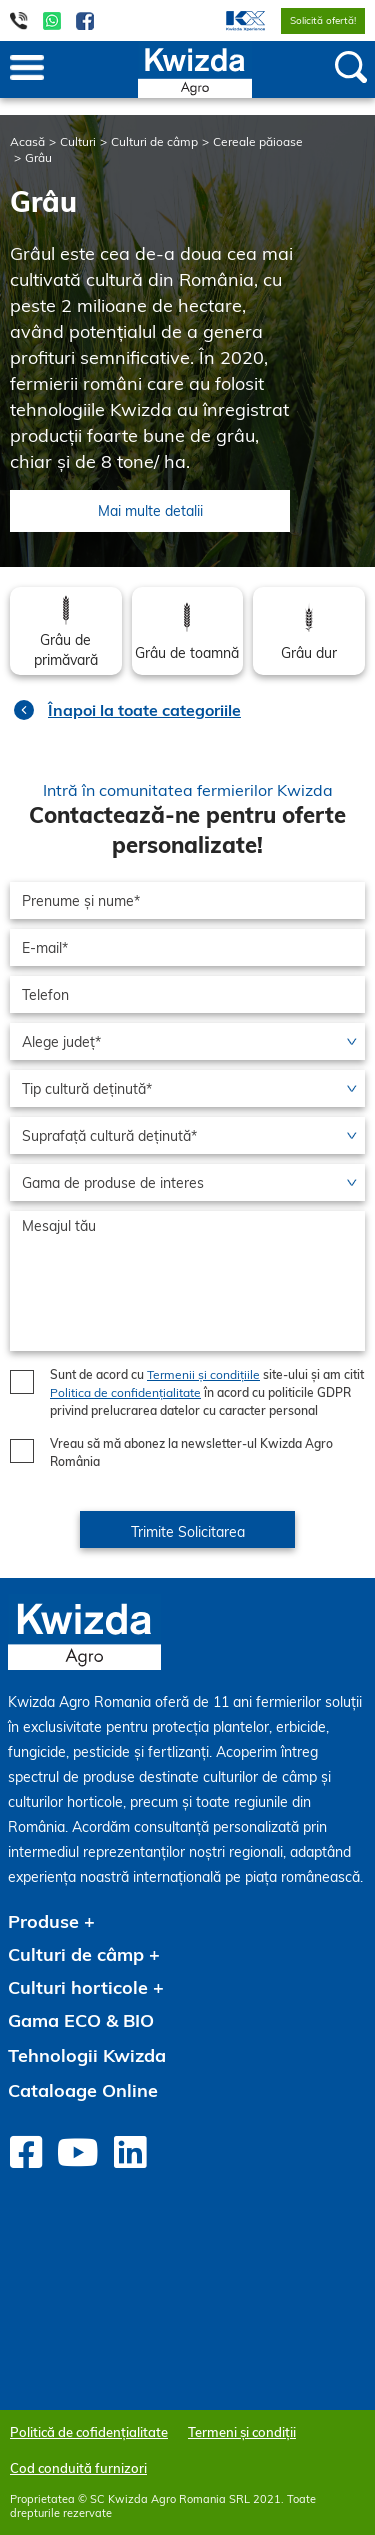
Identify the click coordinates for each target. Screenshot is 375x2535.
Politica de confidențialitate (125, 1392)
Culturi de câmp (154, 141)
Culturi (78, 141)
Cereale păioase (258, 141)
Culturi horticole (78, 1987)
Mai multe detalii (150, 511)
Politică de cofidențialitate (89, 2432)
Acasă (27, 141)
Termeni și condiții (242, 2432)
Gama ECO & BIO (81, 2020)
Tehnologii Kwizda (87, 2055)
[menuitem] (233, 21)
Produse (43, 1921)
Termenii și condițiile (203, 1374)
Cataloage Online (83, 2090)
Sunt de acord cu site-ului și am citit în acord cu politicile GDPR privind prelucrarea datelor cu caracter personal (207, 1392)
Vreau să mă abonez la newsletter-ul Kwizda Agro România (191, 1452)
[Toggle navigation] (27, 69)
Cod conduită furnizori (78, 2468)
